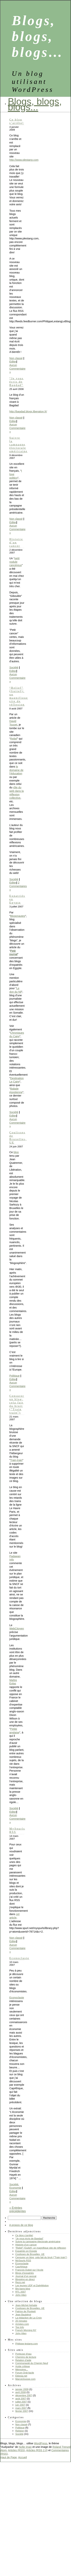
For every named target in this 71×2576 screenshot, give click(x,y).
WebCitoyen (16, 1628)
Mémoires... (21, 2369)
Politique (14, 1375)
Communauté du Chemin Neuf (31, 2363)
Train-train (16, 1460)
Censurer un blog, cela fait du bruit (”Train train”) (16, 1404)
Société (13, 667)
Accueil (22, 2457)
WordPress (40, 2443)
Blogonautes (17, 915)
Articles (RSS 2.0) (36, 2450)
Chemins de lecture (25, 2357)
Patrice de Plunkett (25, 2311)
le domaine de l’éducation (16, 770)
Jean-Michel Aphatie (26, 2305)
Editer (12, 361)
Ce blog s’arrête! (16, 121)
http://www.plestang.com (23, 159)
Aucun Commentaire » (17, 369)
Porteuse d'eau (23, 2353)
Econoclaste (19, 1958)
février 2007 (21, 2411)
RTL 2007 (20, 2291)
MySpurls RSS (23, 2260)
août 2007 (20, 2398)
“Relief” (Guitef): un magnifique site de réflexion (18, 696)
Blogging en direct (25, 2279)
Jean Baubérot (23, 2314)
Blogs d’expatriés (24, 2273)
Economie (15, 2187)
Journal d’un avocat (25, 2276)
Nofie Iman (25, 2446)
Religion (19, 2430)
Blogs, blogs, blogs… (38, 36)
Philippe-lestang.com (26, 2343)
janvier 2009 (22, 2389)
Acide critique (22, 2366)
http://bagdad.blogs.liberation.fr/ (28, 411)
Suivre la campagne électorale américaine (18, 444)
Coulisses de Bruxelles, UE (18, 1137)
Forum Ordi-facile (24, 2372)
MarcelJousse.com (25, 2379)
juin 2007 (20, 2404)
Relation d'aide (23, 2360)
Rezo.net (20, 2282)
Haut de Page (8, 2457)
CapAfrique (21, 2266)
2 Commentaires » (18, 886)
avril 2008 (20, 2392)
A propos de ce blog (21, 2225)
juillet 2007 (21, 2401)
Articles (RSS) (16, 2450)
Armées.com (22, 2324)
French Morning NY (25, 2330)
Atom (3, 2450)
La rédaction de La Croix (28, 2317)
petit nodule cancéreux (15, 562)
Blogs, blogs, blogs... (35, 104)
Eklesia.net (21, 2375)
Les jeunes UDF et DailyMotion (32, 2285)
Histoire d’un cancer (16, 542)
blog (15, 1152)
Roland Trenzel (62, 2446)
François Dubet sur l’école (29, 2269)
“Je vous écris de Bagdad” (16, 382)
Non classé (16, 358)
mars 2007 (21, 2408)
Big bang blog (22, 2288)
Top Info (19, 2327)
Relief (13, 738)
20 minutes (21, 2320)
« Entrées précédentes (17, 2209)
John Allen (21, 2295)
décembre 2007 (23, 2395)
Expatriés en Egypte (26, 2251)
